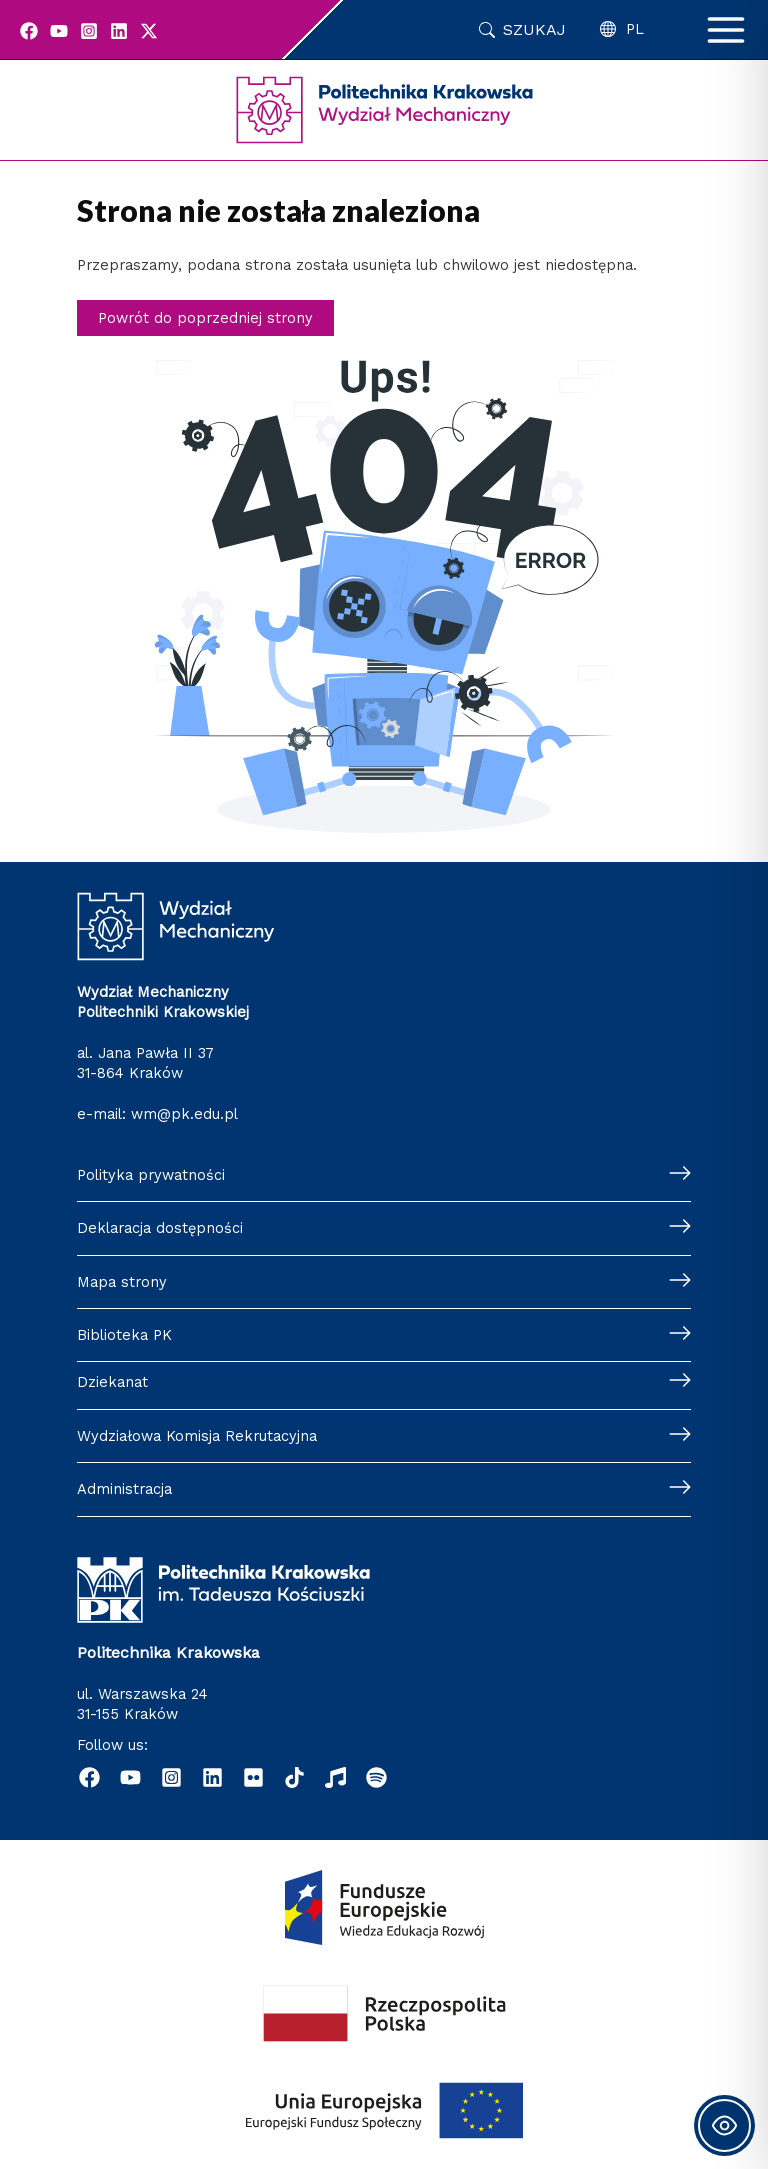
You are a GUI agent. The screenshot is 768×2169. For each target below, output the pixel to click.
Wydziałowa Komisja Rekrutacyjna (197, 1436)
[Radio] (335, 1777)
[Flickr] (253, 1777)
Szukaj (534, 29)
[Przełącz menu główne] (726, 30)
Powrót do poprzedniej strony (205, 318)
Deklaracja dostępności (160, 1228)
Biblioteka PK (124, 1335)
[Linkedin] (119, 31)
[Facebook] (29, 31)
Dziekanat (112, 1382)
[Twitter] (149, 31)
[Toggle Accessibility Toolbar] (724, 2125)
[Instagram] (89, 31)
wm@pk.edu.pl (184, 1114)
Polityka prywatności (151, 1175)
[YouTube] (59, 31)
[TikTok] (294, 1777)
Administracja (124, 1489)
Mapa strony (122, 1282)
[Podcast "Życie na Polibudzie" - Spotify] (376, 1777)
